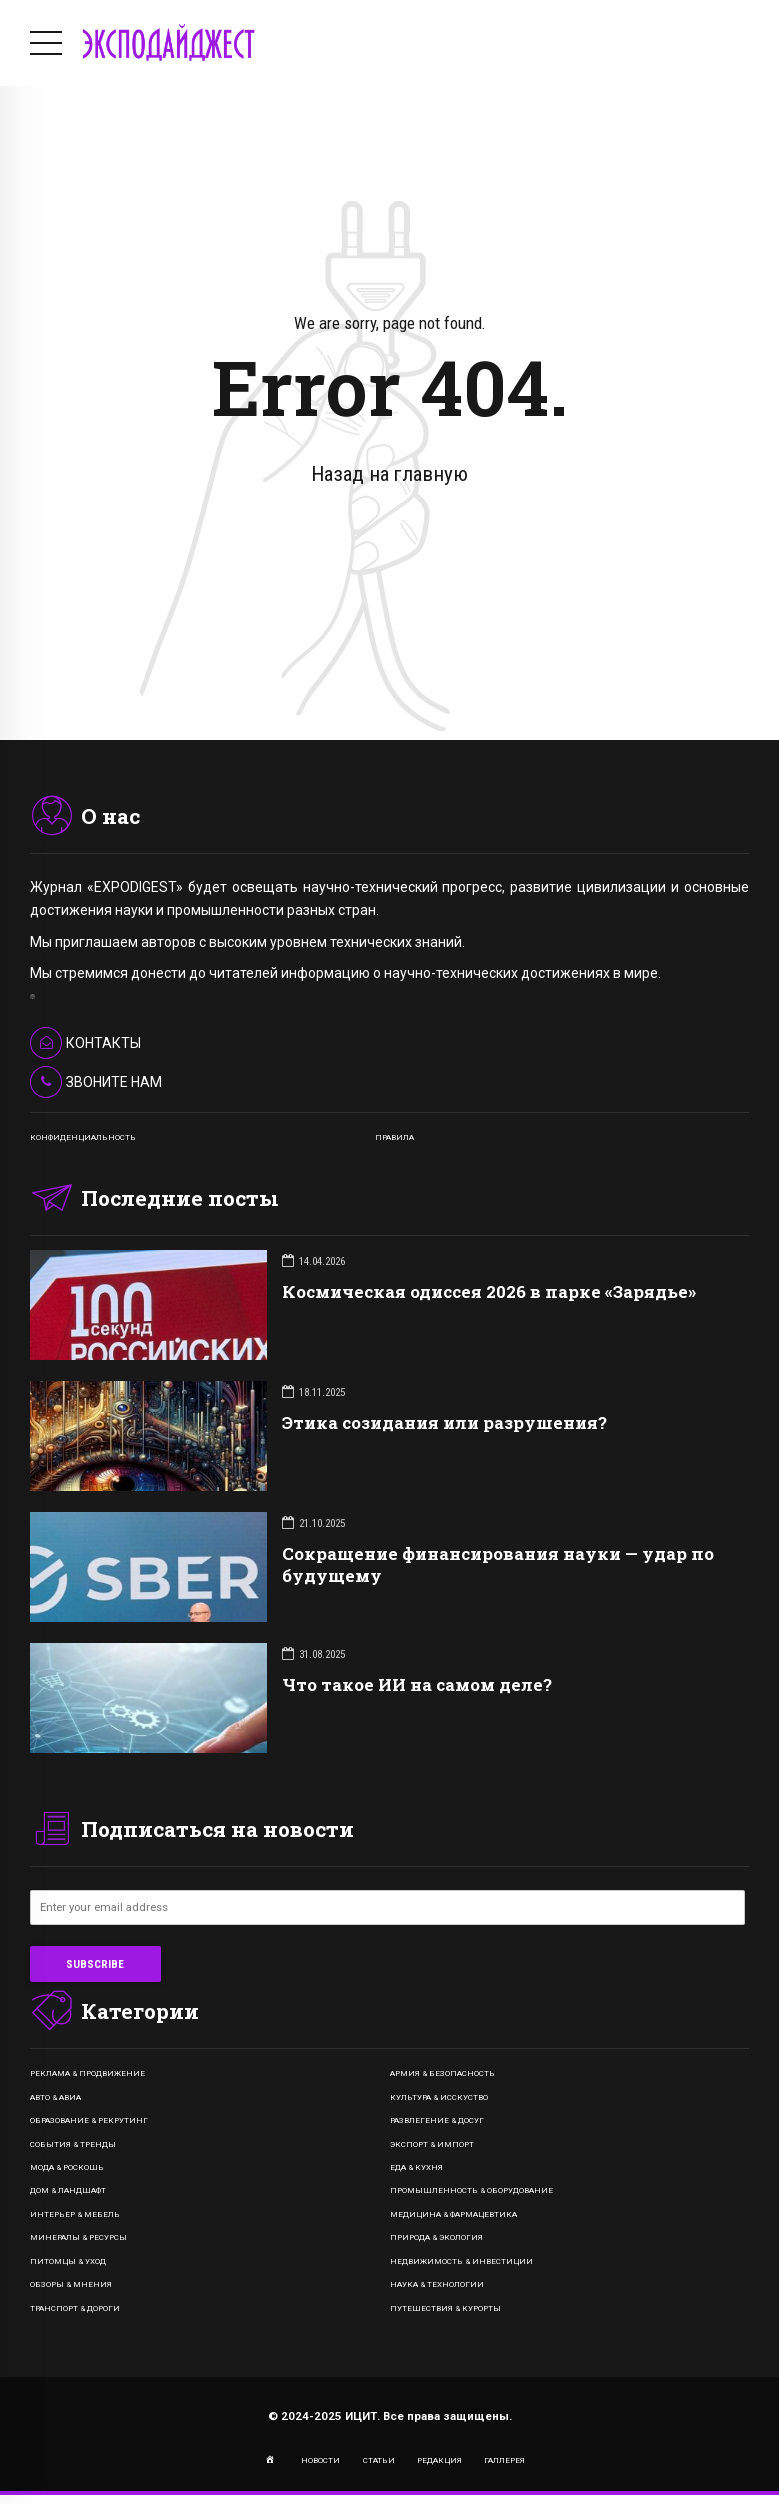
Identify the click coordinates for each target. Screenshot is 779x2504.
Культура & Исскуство (439, 2097)
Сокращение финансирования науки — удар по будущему (498, 1564)
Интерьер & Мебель (75, 2214)
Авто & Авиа (55, 2097)
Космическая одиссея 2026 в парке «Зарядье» (489, 1291)
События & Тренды (73, 2144)
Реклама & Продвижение (87, 2073)
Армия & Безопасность (442, 2073)
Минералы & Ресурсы (78, 2237)
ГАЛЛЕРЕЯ (504, 2460)
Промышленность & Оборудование (471, 2190)
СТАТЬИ (379, 2460)
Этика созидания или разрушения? (444, 1422)
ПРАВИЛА (394, 1137)
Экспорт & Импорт (432, 2144)
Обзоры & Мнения (71, 2284)
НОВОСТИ (320, 2460)
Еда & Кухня (416, 2167)
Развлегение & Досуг (437, 2120)
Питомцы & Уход (68, 2261)
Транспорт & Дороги (75, 2308)
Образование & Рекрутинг (89, 2120)
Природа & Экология (436, 2237)
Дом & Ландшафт (68, 2190)
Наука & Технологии (437, 2284)
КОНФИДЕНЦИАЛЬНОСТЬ (83, 1137)
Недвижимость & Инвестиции (461, 2261)
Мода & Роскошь (67, 2167)
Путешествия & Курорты (445, 2308)
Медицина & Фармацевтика (453, 2214)
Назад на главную (389, 474)
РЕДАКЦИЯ (439, 2460)
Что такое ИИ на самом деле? (417, 1684)
